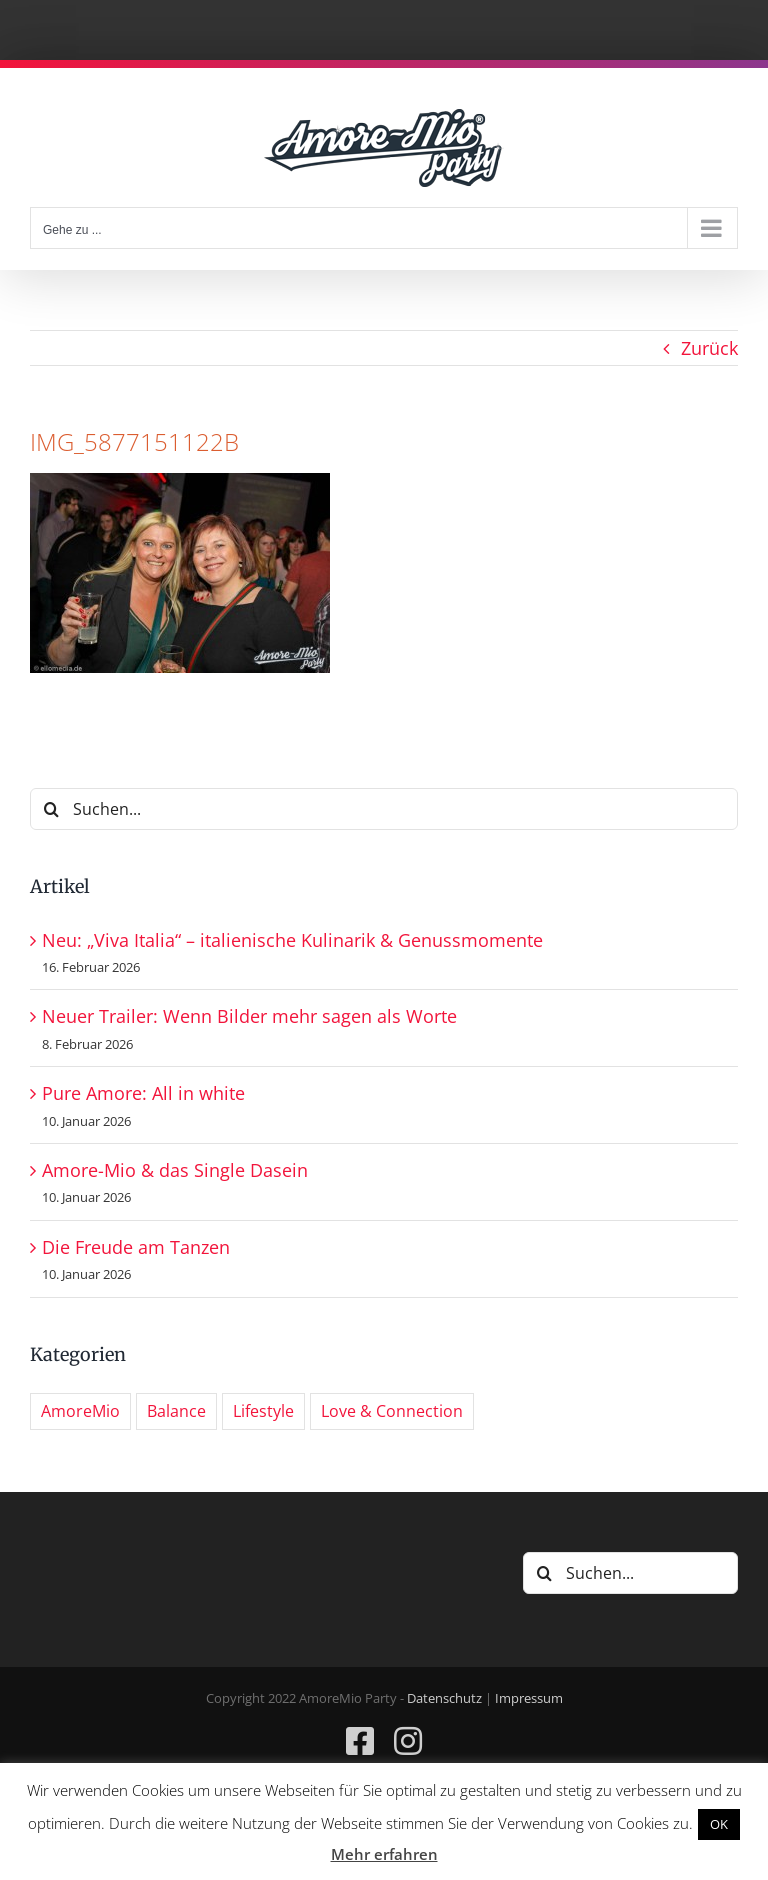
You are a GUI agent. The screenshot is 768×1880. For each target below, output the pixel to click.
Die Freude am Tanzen (136, 1247)
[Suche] (51, 809)
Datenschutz (444, 1698)
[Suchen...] (384, 809)
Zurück (709, 348)
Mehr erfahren (384, 1854)
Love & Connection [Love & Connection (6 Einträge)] (392, 1411)
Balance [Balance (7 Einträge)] (176, 1411)
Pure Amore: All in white (143, 1093)
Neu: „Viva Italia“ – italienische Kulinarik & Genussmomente (292, 940)
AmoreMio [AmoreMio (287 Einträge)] (80, 1411)
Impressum (529, 1698)
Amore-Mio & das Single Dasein (175, 1170)
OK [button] (719, 1824)
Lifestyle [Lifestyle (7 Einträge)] (263, 1411)
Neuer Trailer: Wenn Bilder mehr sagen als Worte (249, 1016)
